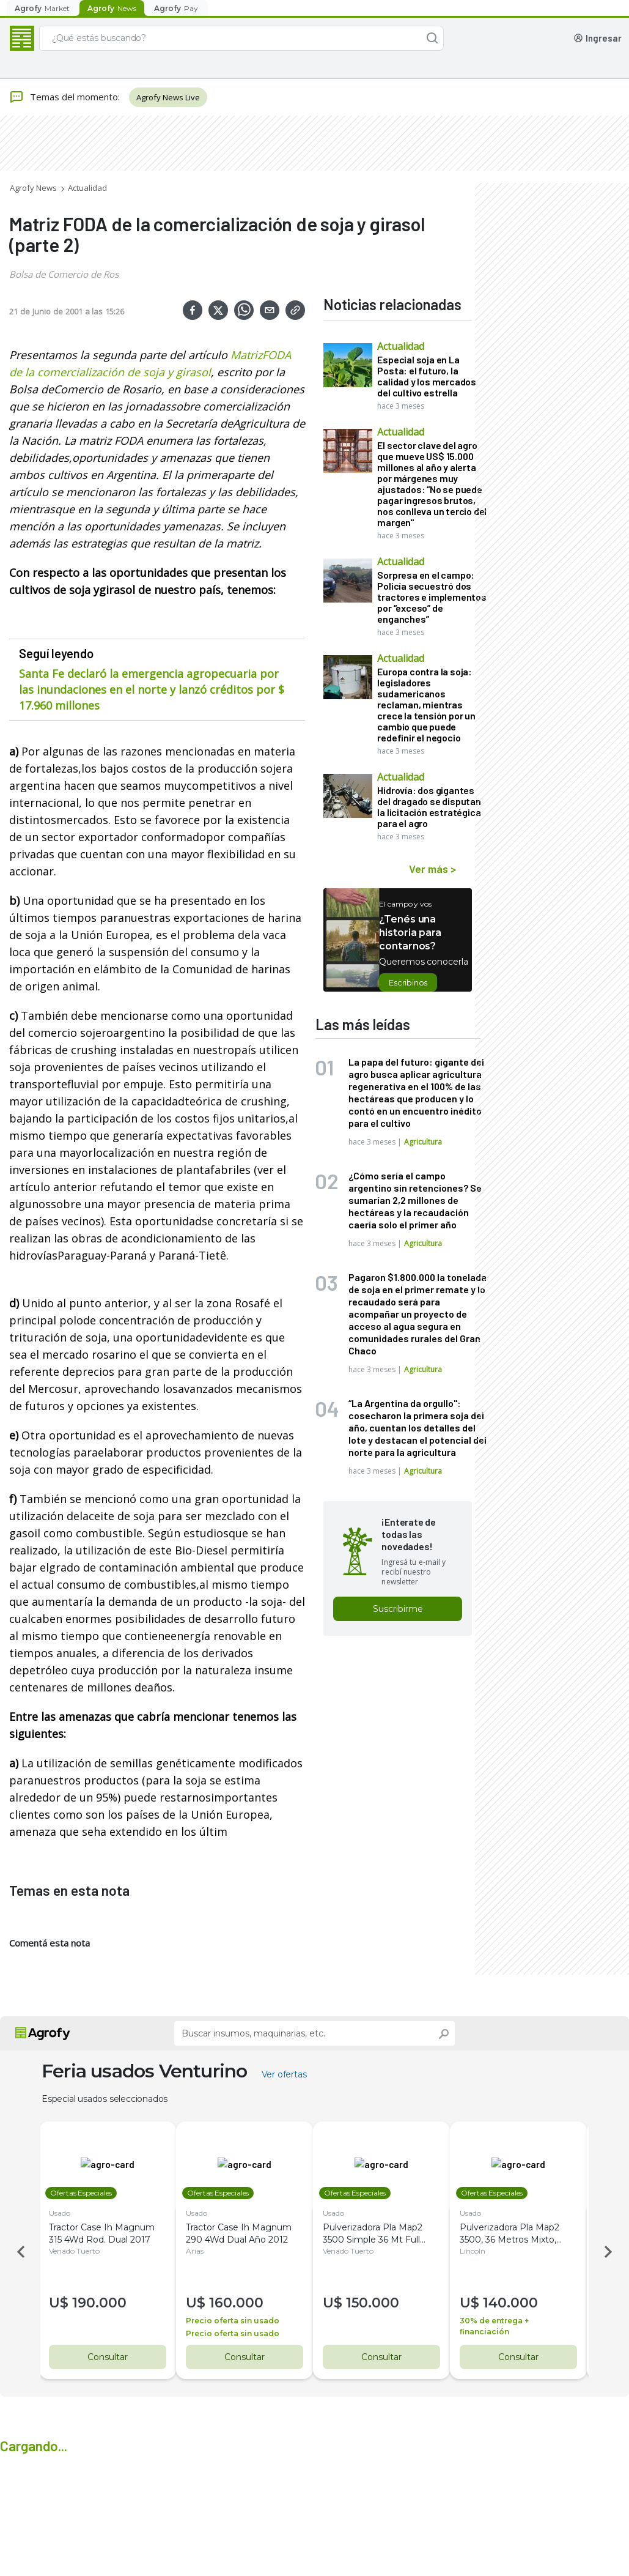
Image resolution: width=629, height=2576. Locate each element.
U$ (67, 2303)
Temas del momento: (64, 97)
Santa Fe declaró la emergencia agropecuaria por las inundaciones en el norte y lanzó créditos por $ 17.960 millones (151, 689)
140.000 (517, 2303)
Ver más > (432, 868)
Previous (19, 2252)
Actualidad (87, 188)
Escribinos (408, 982)
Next (610, 2252)
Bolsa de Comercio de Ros (64, 274)
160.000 (243, 2303)
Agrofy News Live (168, 97)
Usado (67, 2213)
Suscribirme (398, 1608)
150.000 (379, 2303)
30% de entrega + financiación (501, 2326)
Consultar (107, 2357)
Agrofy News (33, 188)
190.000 (106, 2303)
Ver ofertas (284, 2074)
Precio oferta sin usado (240, 2320)
